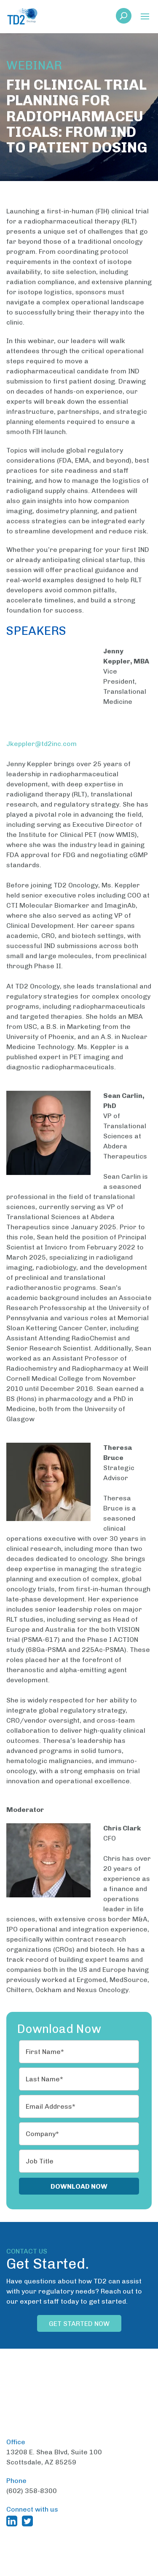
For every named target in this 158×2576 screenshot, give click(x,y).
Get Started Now (79, 2309)
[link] (123, 18)
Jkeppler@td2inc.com (41, 729)
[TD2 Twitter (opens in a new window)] (29, 2476)
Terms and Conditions (105, 2552)
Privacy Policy (79, 2562)
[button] (145, 17)
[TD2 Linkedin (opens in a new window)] (13, 2476)
